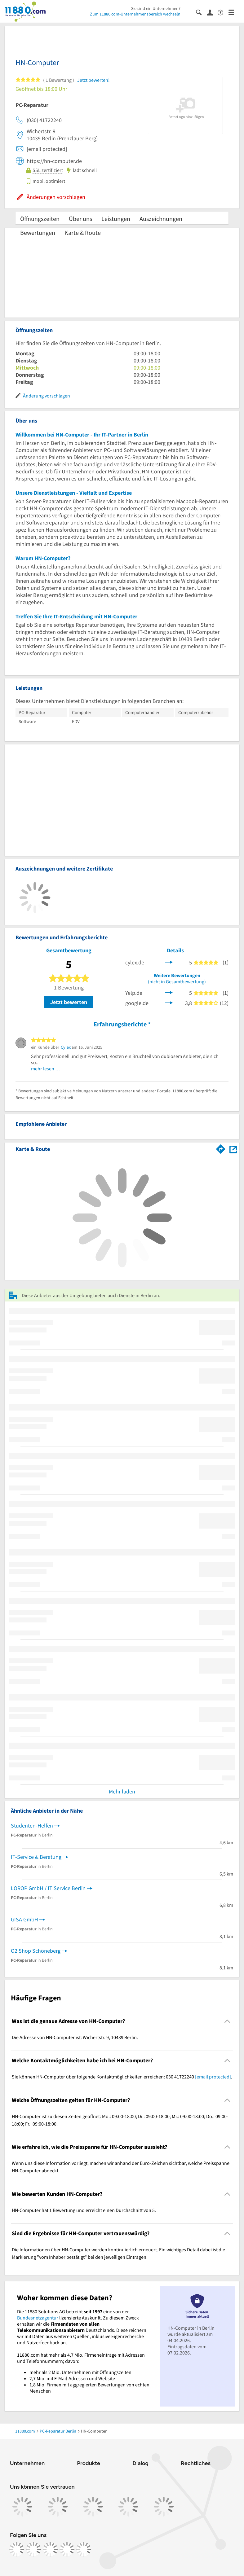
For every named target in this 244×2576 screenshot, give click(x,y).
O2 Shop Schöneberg (35, 1950)
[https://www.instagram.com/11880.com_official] (33, 2549)
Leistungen (115, 218)
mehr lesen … (45, 1068)
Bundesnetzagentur (37, 2318)
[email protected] (213, 2077)
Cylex (66, 1047)
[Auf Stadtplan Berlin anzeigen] (233, 1148)
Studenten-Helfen (32, 1825)
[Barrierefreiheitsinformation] (223, 12)
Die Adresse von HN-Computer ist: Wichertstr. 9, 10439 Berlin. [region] (75, 2037)
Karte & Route (82, 232)
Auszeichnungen (161, 218)
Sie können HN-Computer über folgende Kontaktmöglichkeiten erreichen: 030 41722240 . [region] (122, 2077)
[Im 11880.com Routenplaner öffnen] (220, 1148)
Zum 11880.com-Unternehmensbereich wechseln (135, 14)
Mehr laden (122, 1791)
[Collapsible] (227, 2021)
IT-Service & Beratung (36, 1856)
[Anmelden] (212, 12)
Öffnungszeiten (40, 218)
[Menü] (233, 12)
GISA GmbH (24, 1919)
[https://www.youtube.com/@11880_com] (84, 2549)
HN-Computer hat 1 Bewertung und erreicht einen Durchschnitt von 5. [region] (84, 2210)
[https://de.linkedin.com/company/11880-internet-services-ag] (67, 2549)
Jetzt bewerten (68, 1002)
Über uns (80, 218)
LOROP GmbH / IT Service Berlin (48, 1888)
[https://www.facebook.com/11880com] (17, 2549)
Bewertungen (37, 232)
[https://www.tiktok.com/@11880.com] (50, 2549)
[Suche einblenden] (201, 12)
